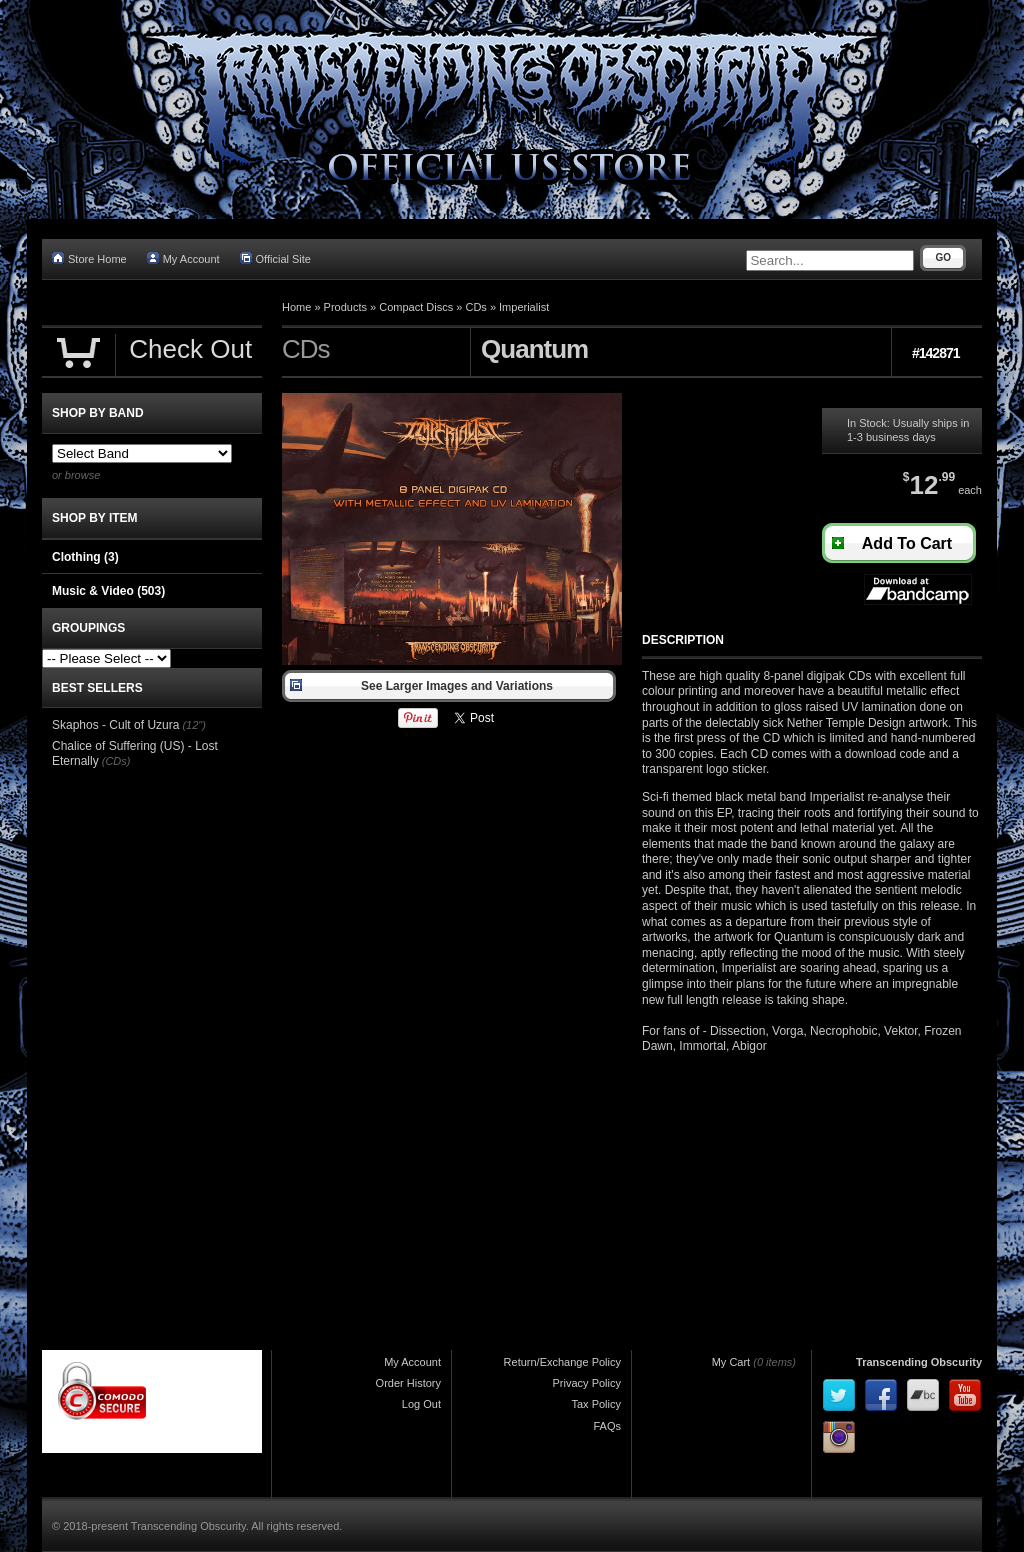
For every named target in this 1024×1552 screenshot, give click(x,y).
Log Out (421, 1404)
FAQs (607, 1426)
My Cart (731, 1362)
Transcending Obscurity (919, 1362)
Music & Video (108, 591)
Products (345, 307)
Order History (408, 1383)
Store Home (89, 258)
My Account (183, 258)
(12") (193, 725)
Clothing (85, 557)
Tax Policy (596, 1404)
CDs (475, 307)
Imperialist (524, 307)
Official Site (275, 258)
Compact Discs (416, 307)
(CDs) (116, 761)
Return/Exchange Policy (562, 1362)
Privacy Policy (587, 1383)
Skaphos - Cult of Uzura (115, 725)
